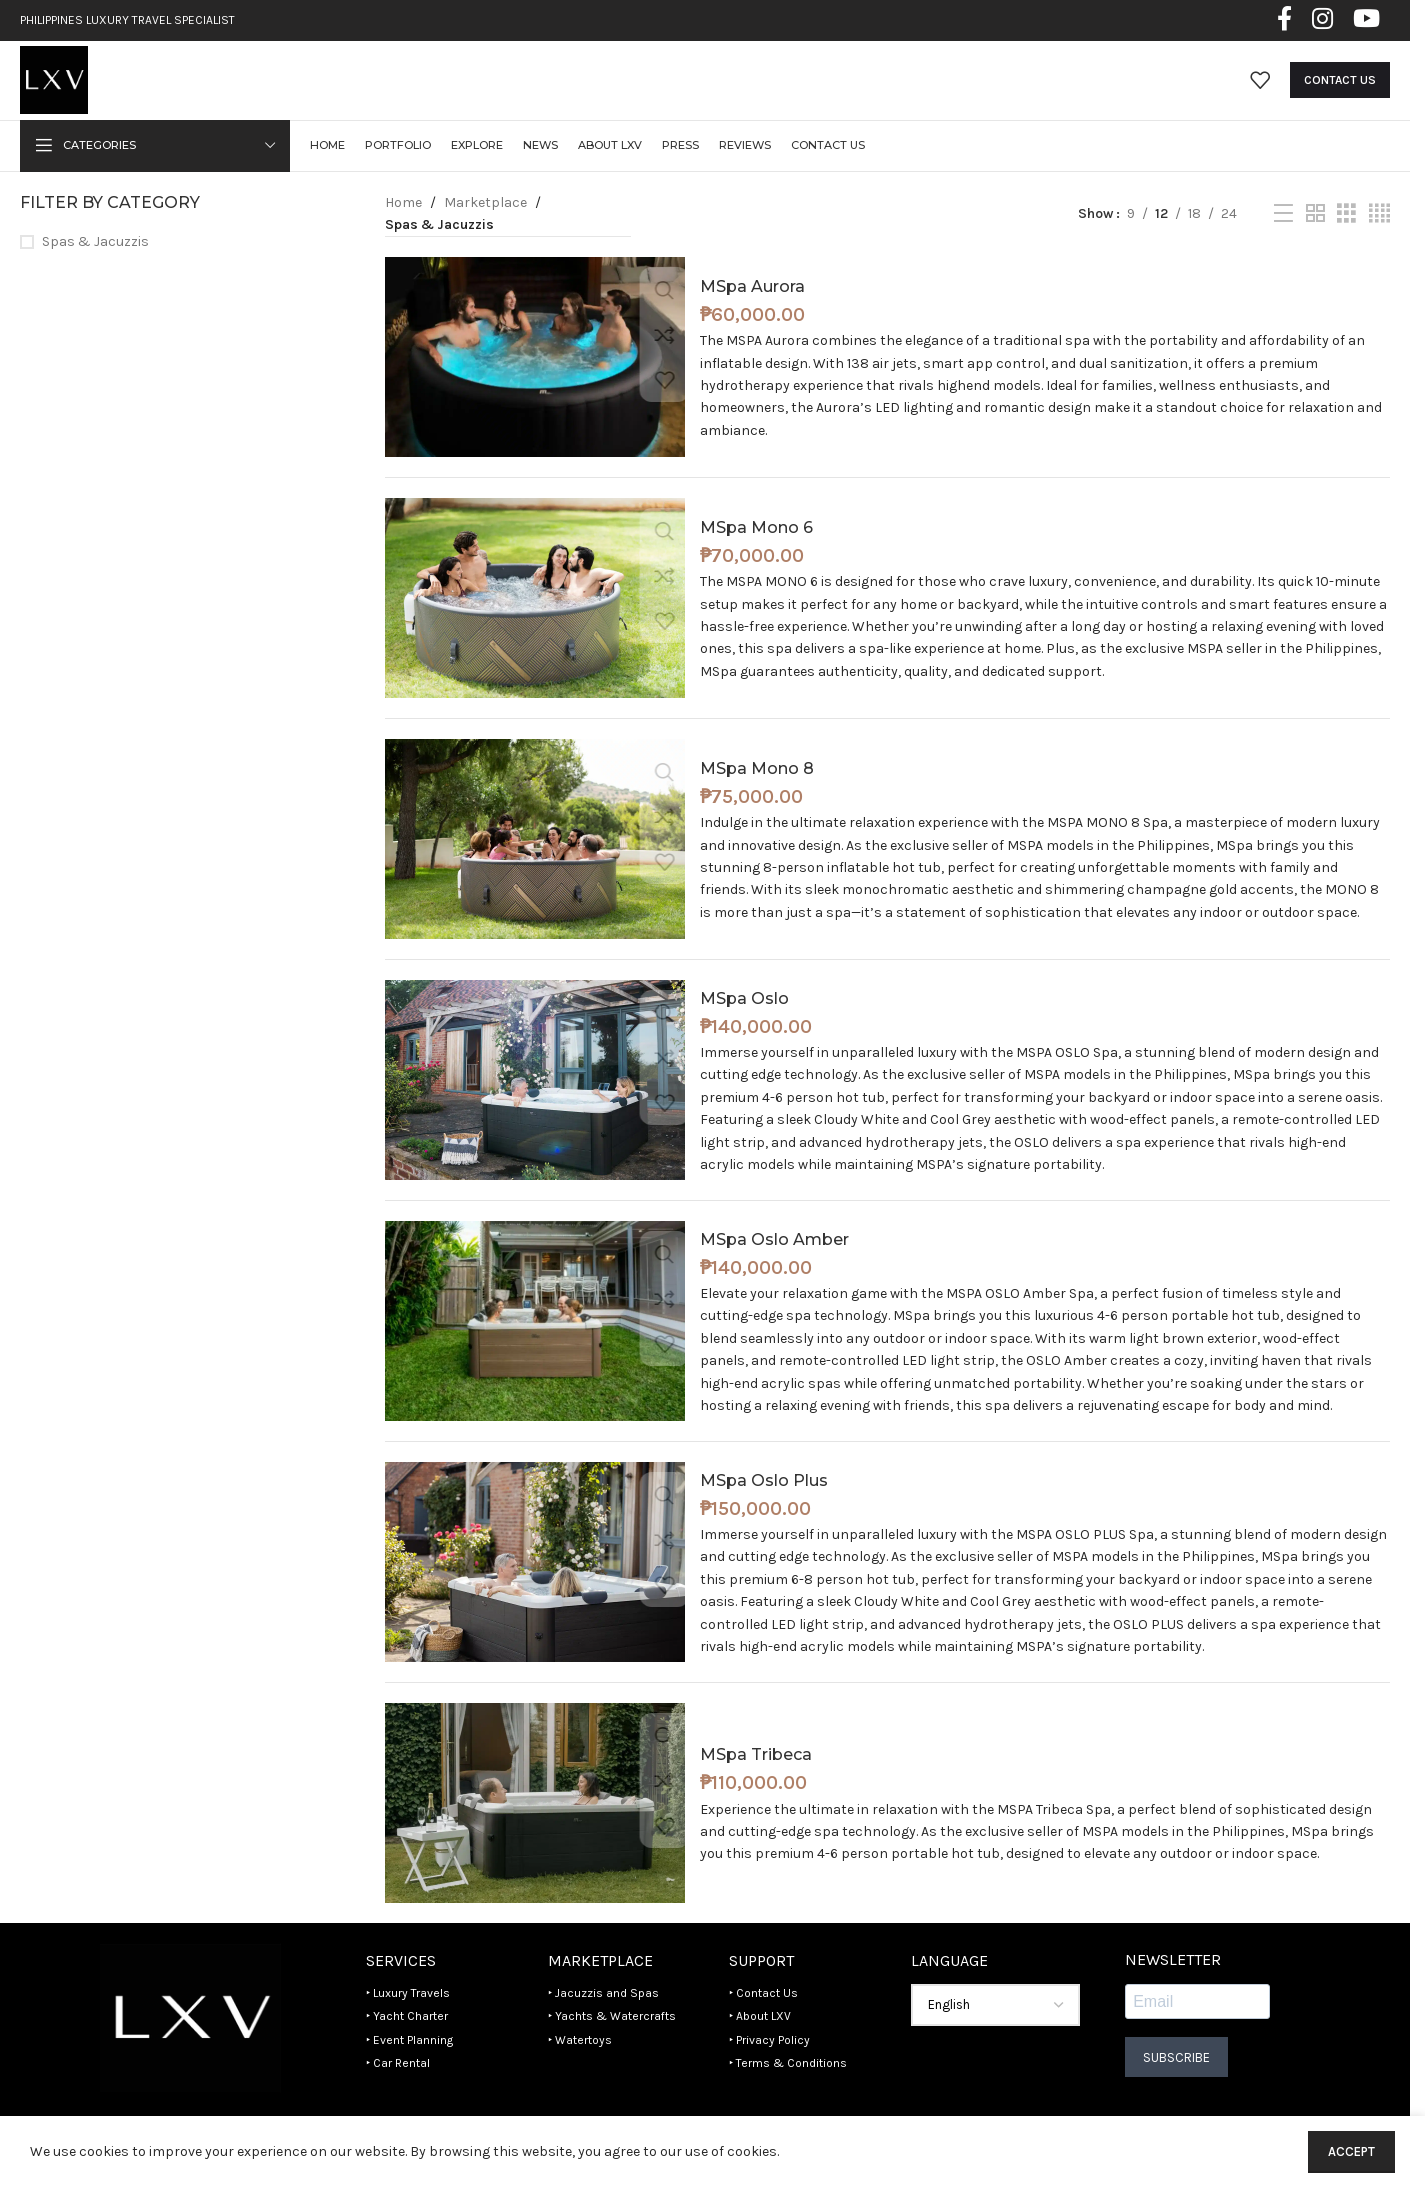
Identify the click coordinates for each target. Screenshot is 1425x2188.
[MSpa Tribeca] (535, 1829)
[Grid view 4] (1379, 240)
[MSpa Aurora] (535, 383)
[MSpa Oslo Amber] (535, 1347)
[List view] (1283, 240)
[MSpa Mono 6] (535, 624)
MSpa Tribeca (756, 1780)
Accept (1351, 2151)
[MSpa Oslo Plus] (535, 1588)
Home (403, 228)
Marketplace (485, 228)
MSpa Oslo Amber (774, 1264)
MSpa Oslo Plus (764, 1505)
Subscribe (1176, 2082)
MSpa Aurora (752, 311)
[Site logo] (66, 92)
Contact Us (1340, 94)
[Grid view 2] (1315, 240)
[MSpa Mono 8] (535, 865)
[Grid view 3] (1346, 240)
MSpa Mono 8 (757, 793)
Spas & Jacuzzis (95, 267)
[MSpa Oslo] (535, 1106)
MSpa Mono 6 (756, 552)
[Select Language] (995, 2031)
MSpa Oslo (744, 1023)
